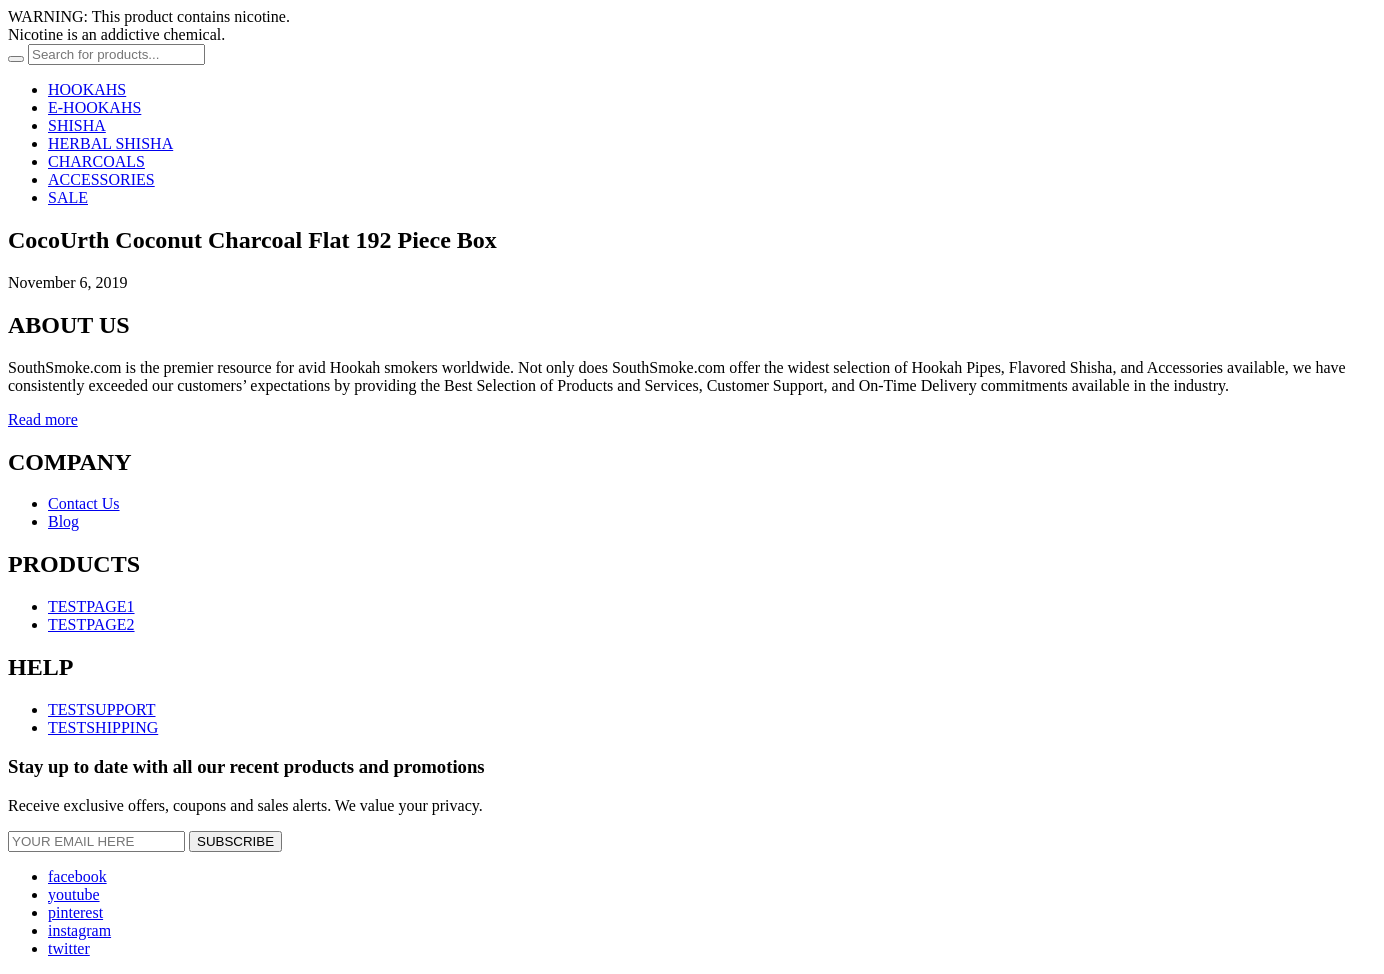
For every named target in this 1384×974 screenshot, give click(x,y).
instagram (79, 930)
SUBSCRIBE (235, 841)
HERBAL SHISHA (110, 143)
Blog (63, 521)
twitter (69, 948)
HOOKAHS (87, 89)
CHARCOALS (96, 161)
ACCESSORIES (101, 179)
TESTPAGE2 (91, 624)
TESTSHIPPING (103, 727)
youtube (74, 894)
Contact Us (84, 503)
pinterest (75, 912)
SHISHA (77, 125)
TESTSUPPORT (102, 709)
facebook (77, 876)
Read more (43, 419)
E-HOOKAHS (94, 107)
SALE (68, 197)
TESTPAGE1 (91, 606)
